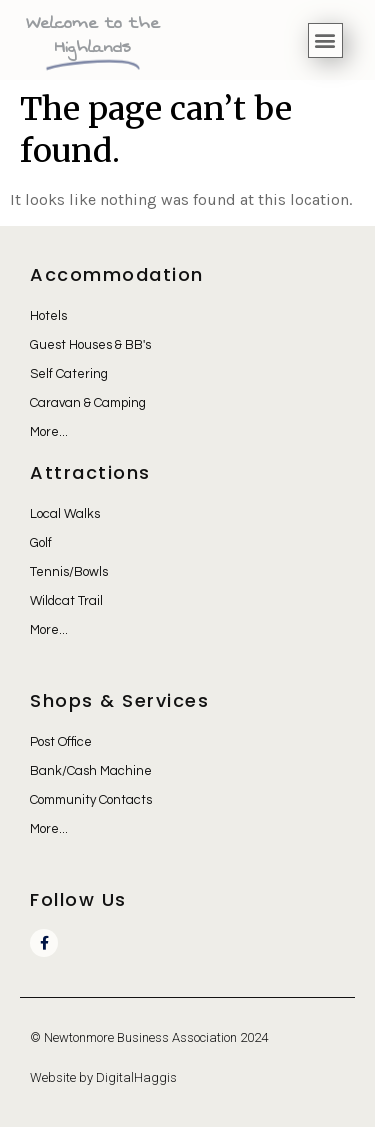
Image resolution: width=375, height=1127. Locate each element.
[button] (325, 40)
